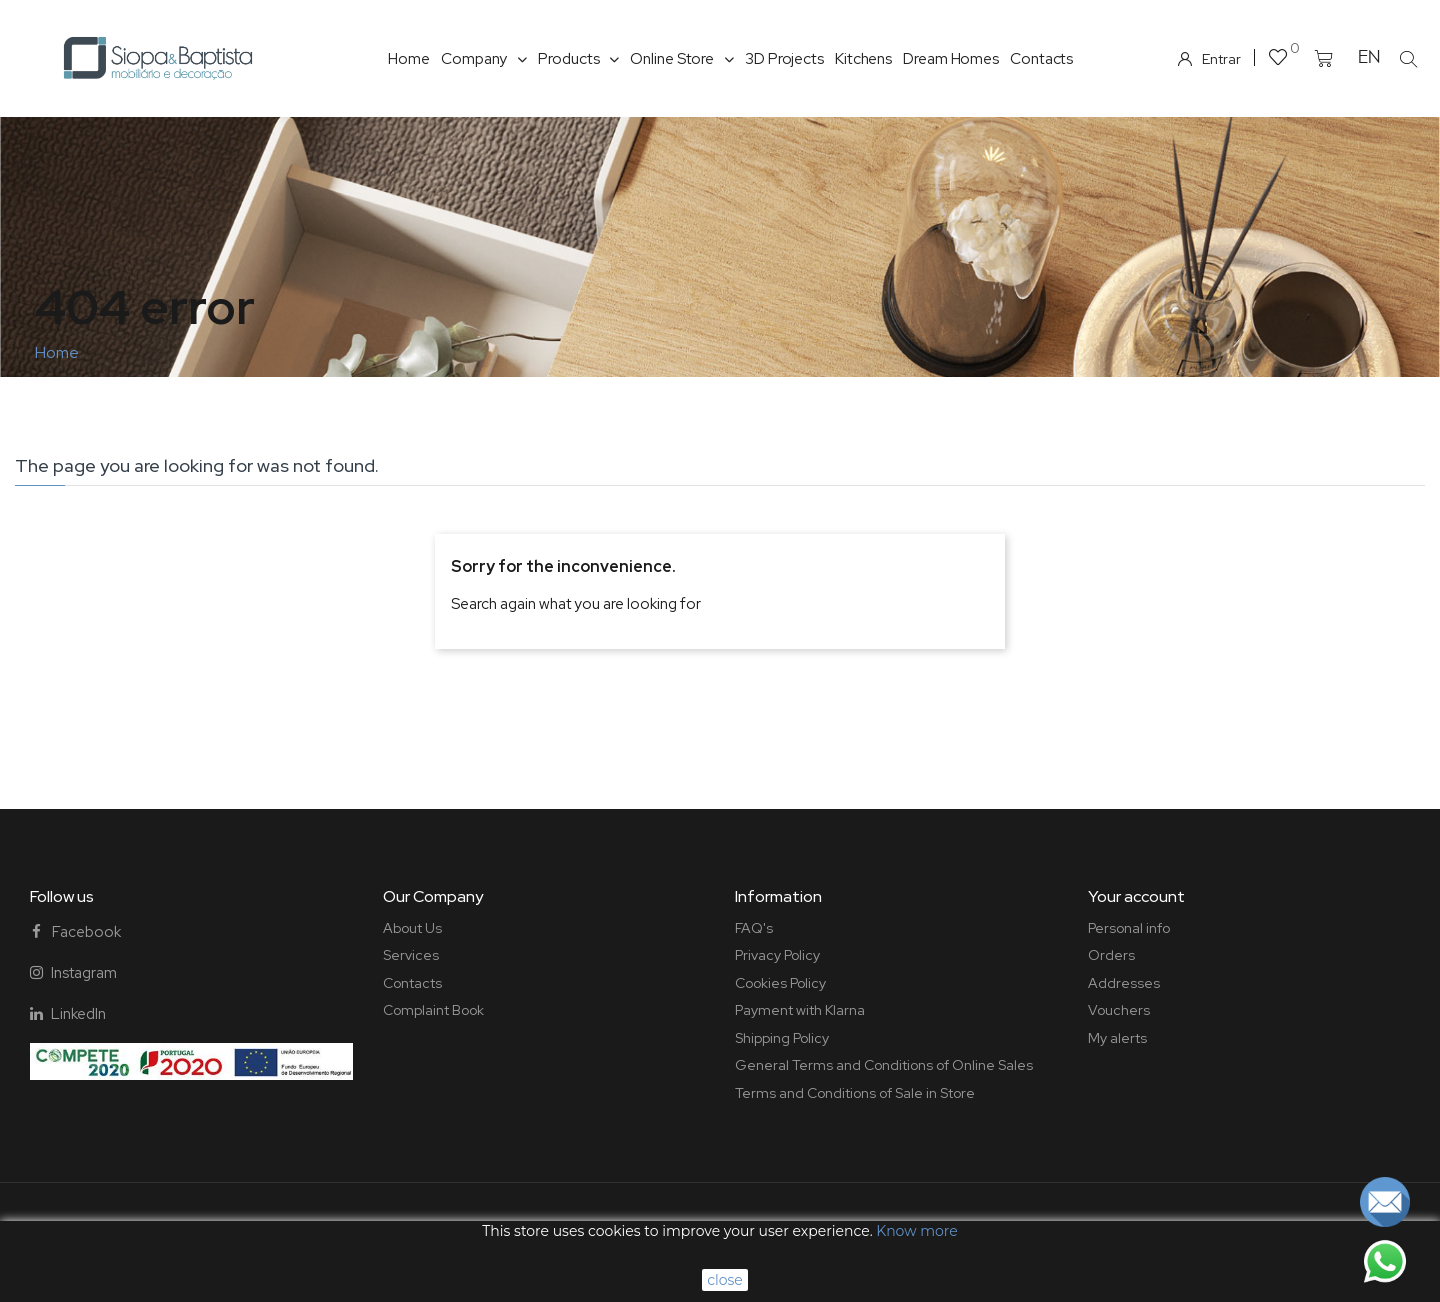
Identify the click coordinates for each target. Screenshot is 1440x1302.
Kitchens (863, 59)
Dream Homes (951, 59)
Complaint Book (433, 1010)
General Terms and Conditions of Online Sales (884, 1065)
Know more (916, 1231)
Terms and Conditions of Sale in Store (855, 1093)
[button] (1409, 59)
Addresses (1124, 983)
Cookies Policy (780, 983)
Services (411, 955)
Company (484, 59)
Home (409, 59)
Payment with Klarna (800, 1010)
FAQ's (754, 928)
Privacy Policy (777, 955)
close (725, 1280)
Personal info (1129, 928)
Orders (1111, 955)
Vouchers (1119, 1010)
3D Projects (784, 59)
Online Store (682, 59)
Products (578, 59)
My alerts (1117, 1038)
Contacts (1041, 59)
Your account (1136, 896)
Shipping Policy (782, 1038)
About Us (412, 928)
